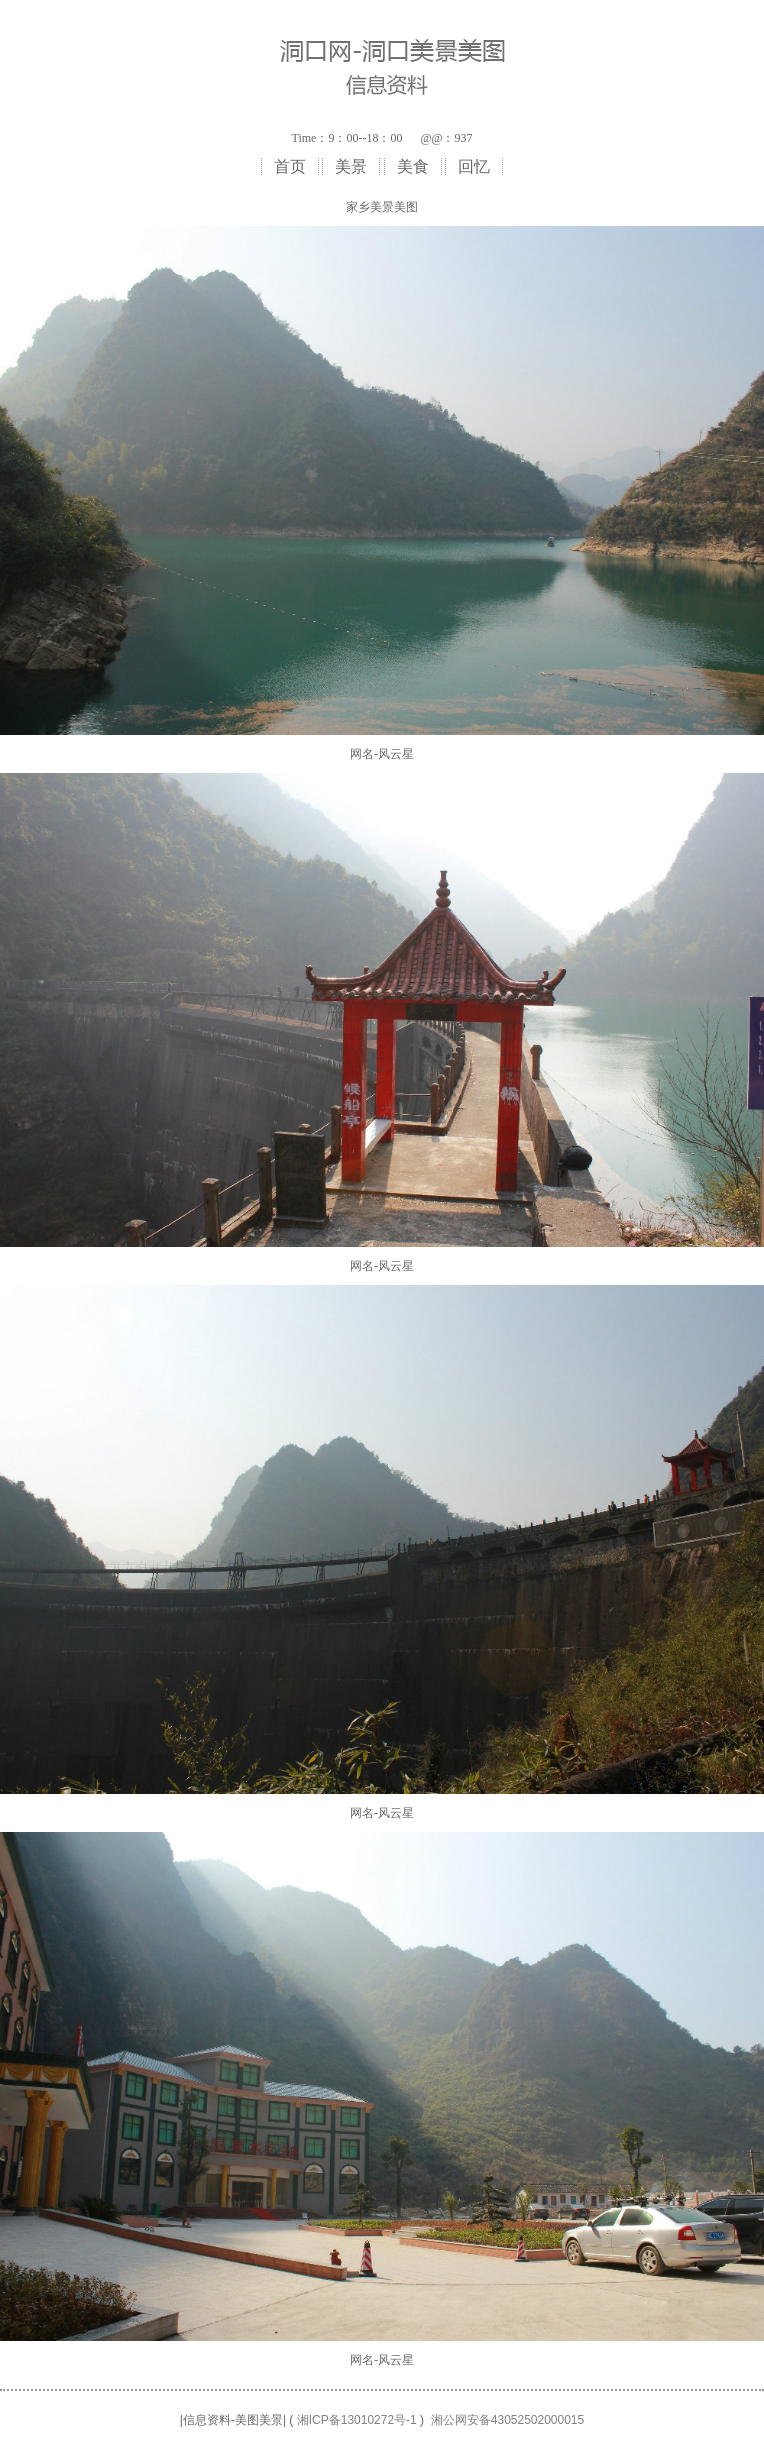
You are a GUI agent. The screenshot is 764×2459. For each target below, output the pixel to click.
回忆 (474, 166)
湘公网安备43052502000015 (507, 2420)
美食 (413, 166)
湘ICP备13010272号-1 (357, 2420)
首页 (290, 166)
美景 (351, 166)
